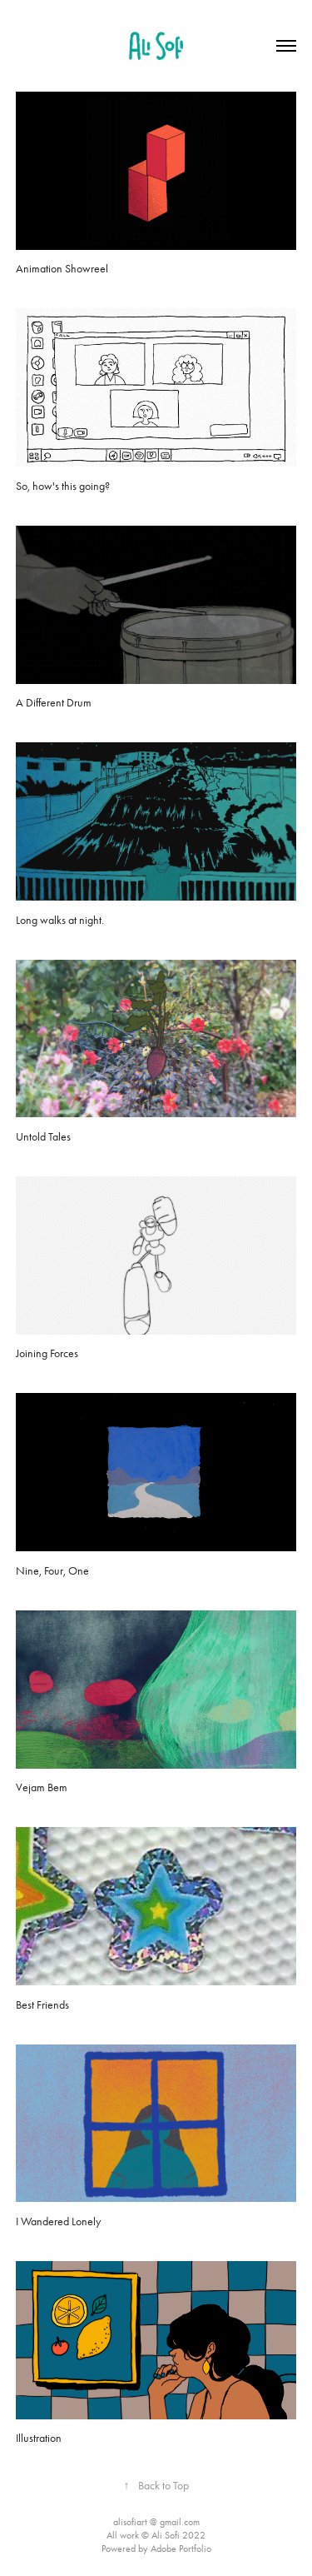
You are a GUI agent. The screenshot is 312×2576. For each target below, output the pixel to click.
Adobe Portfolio (181, 2548)
